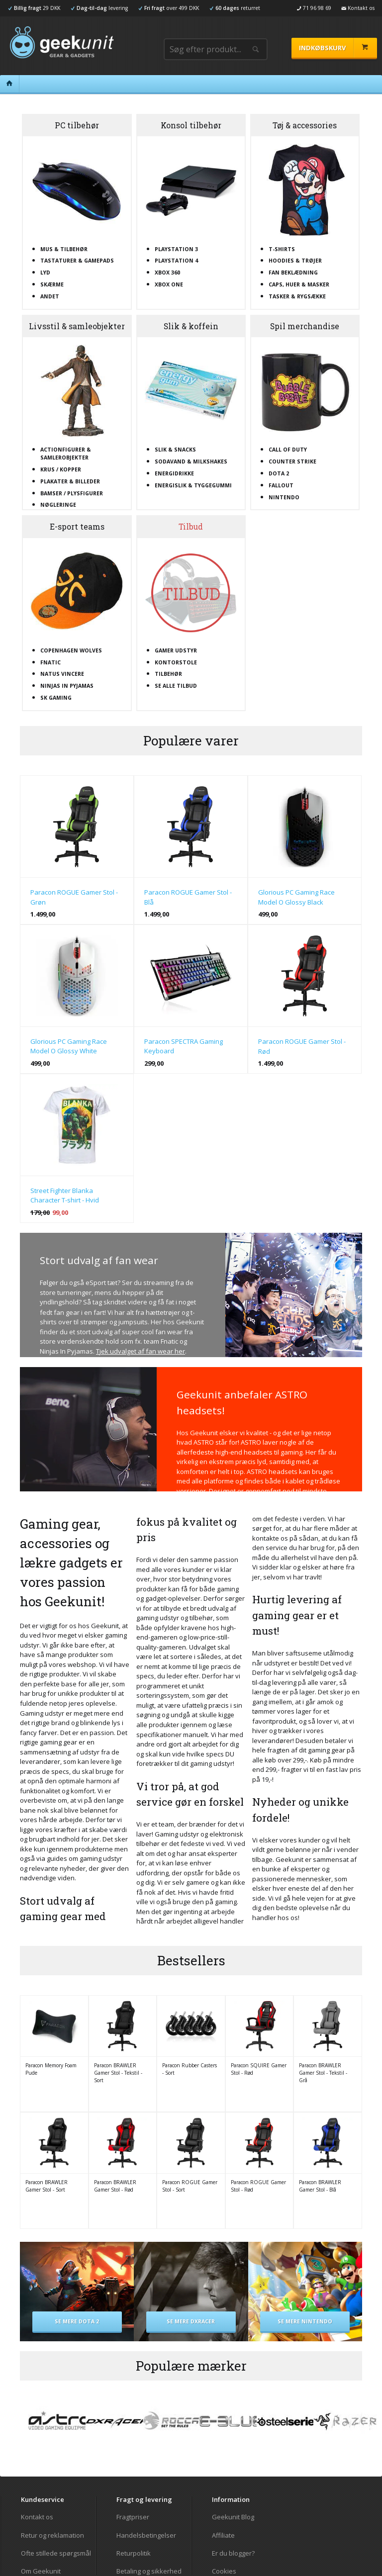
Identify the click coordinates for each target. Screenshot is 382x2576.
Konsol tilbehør (191, 125)
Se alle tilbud (176, 685)
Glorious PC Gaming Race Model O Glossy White (68, 1046)
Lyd (45, 272)
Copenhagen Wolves (71, 650)
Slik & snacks (175, 449)
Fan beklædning (293, 272)
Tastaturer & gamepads (77, 260)
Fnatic (50, 662)
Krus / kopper (60, 469)
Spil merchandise (304, 326)
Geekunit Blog (233, 2517)
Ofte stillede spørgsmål (56, 2553)
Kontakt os (37, 2517)
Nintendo (284, 497)
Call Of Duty (288, 449)
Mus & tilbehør (64, 249)
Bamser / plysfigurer (71, 493)
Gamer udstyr (176, 650)
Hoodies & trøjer (295, 260)
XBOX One (169, 284)
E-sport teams (77, 527)
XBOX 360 (167, 272)
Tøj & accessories (305, 125)
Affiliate (223, 2535)
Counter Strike (292, 461)
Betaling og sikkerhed (149, 2571)
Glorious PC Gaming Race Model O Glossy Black (296, 897)
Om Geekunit (41, 2571)
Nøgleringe (58, 504)
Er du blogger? (233, 2553)
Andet (49, 296)
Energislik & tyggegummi (193, 485)
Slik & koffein (191, 326)
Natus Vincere (62, 673)
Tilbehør (168, 673)
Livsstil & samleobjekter (77, 326)
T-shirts (282, 249)
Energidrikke (174, 473)
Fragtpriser (132, 2517)
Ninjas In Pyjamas (67, 685)
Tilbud (191, 527)
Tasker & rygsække (297, 296)
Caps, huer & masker (299, 284)
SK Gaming (56, 697)
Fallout (281, 485)
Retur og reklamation (52, 2535)
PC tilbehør (77, 125)
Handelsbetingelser (146, 2535)
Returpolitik (133, 2553)
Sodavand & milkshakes (191, 461)
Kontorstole (176, 662)
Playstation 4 (176, 260)
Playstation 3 (176, 249)
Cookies (224, 2571)
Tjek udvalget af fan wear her (140, 1351)
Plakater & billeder (70, 481)
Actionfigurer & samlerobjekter (65, 453)
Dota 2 (279, 473)
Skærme (52, 284)
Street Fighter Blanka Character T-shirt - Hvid (64, 1195)
